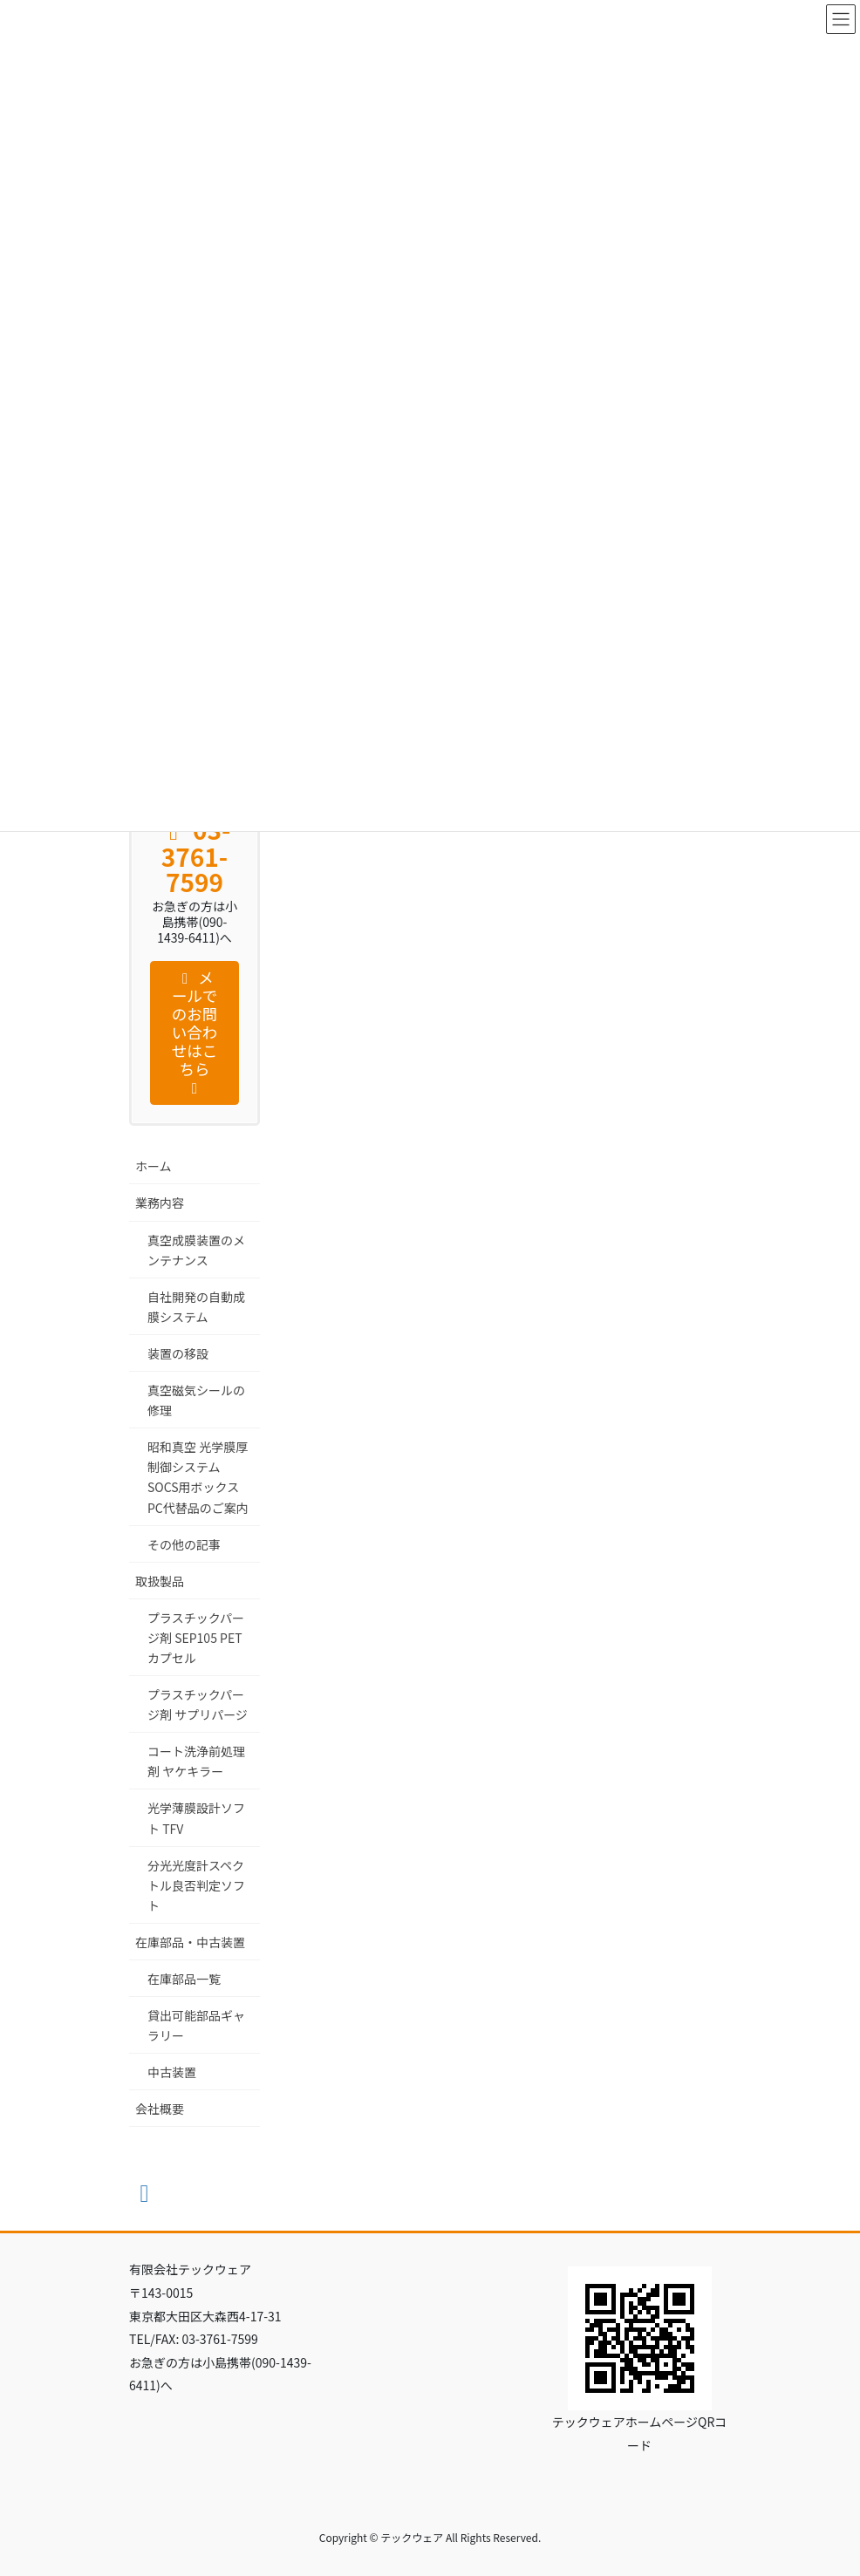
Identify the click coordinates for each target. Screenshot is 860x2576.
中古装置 (171, 2072)
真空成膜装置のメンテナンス (196, 1250)
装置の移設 (177, 1353)
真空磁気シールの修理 (196, 1400)
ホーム (153, 1166)
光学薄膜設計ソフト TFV (196, 1818)
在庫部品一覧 (184, 1978)
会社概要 (159, 2108)
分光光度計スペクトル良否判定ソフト (196, 1885)
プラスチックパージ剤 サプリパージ (197, 1704)
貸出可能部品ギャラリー (196, 2025)
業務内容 (159, 1202)
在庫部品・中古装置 (190, 1942)
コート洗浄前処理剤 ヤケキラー (196, 1761)
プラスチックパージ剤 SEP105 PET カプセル (195, 1637)
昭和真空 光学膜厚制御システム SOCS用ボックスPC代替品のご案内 (198, 1477)
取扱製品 (159, 1581)
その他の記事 (184, 1544)
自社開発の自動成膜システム (196, 1306)
